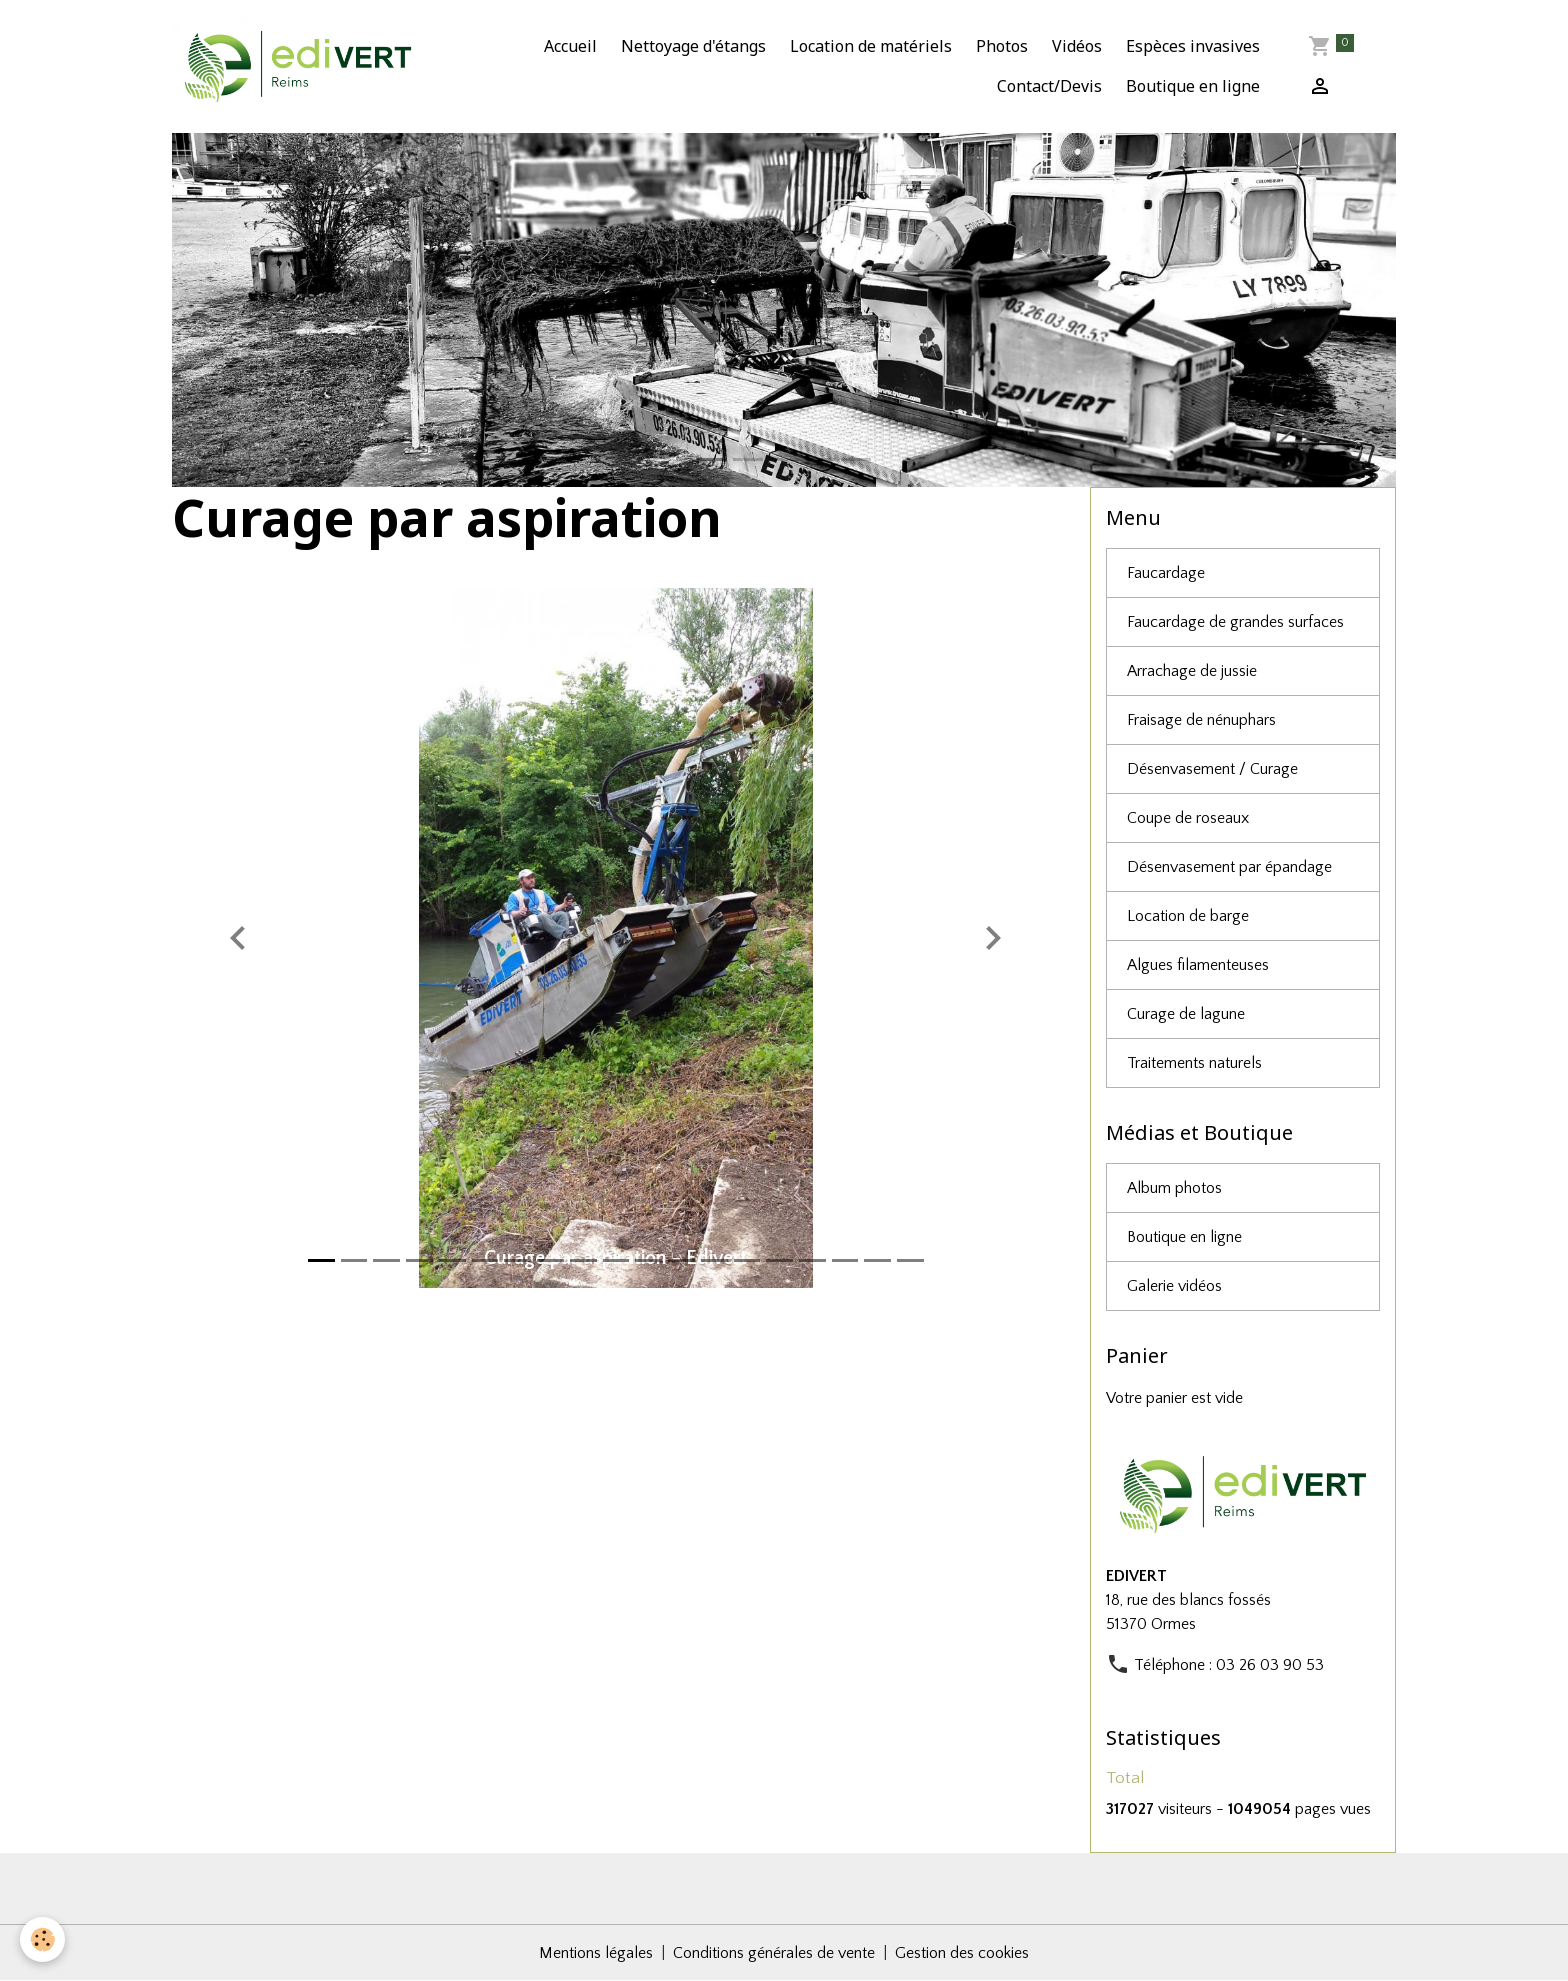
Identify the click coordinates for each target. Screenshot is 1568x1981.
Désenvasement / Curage (1212, 769)
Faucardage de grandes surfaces (1235, 622)
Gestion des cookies (962, 1953)
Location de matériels (871, 46)
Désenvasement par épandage (1229, 867)
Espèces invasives (1193, 46)
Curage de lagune (1186, 1014)
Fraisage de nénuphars (1201, 720)
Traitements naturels (1194, 1063)
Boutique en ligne (1193, 86)
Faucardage (1166, 573)
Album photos (1174, 1188)
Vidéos (1077, 46)
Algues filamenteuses (1198, 965)
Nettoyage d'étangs (693, 46)
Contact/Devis (1049, 86)
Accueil (570, 46)
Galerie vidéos (1174, 1286)
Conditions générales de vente (774, 1953)
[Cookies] (42, 1939)
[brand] (298, 66)
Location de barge (1188, 916)
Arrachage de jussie (1192, 671)
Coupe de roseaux (1188, 818)
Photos (1002, 46)
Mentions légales (596, 1953)
